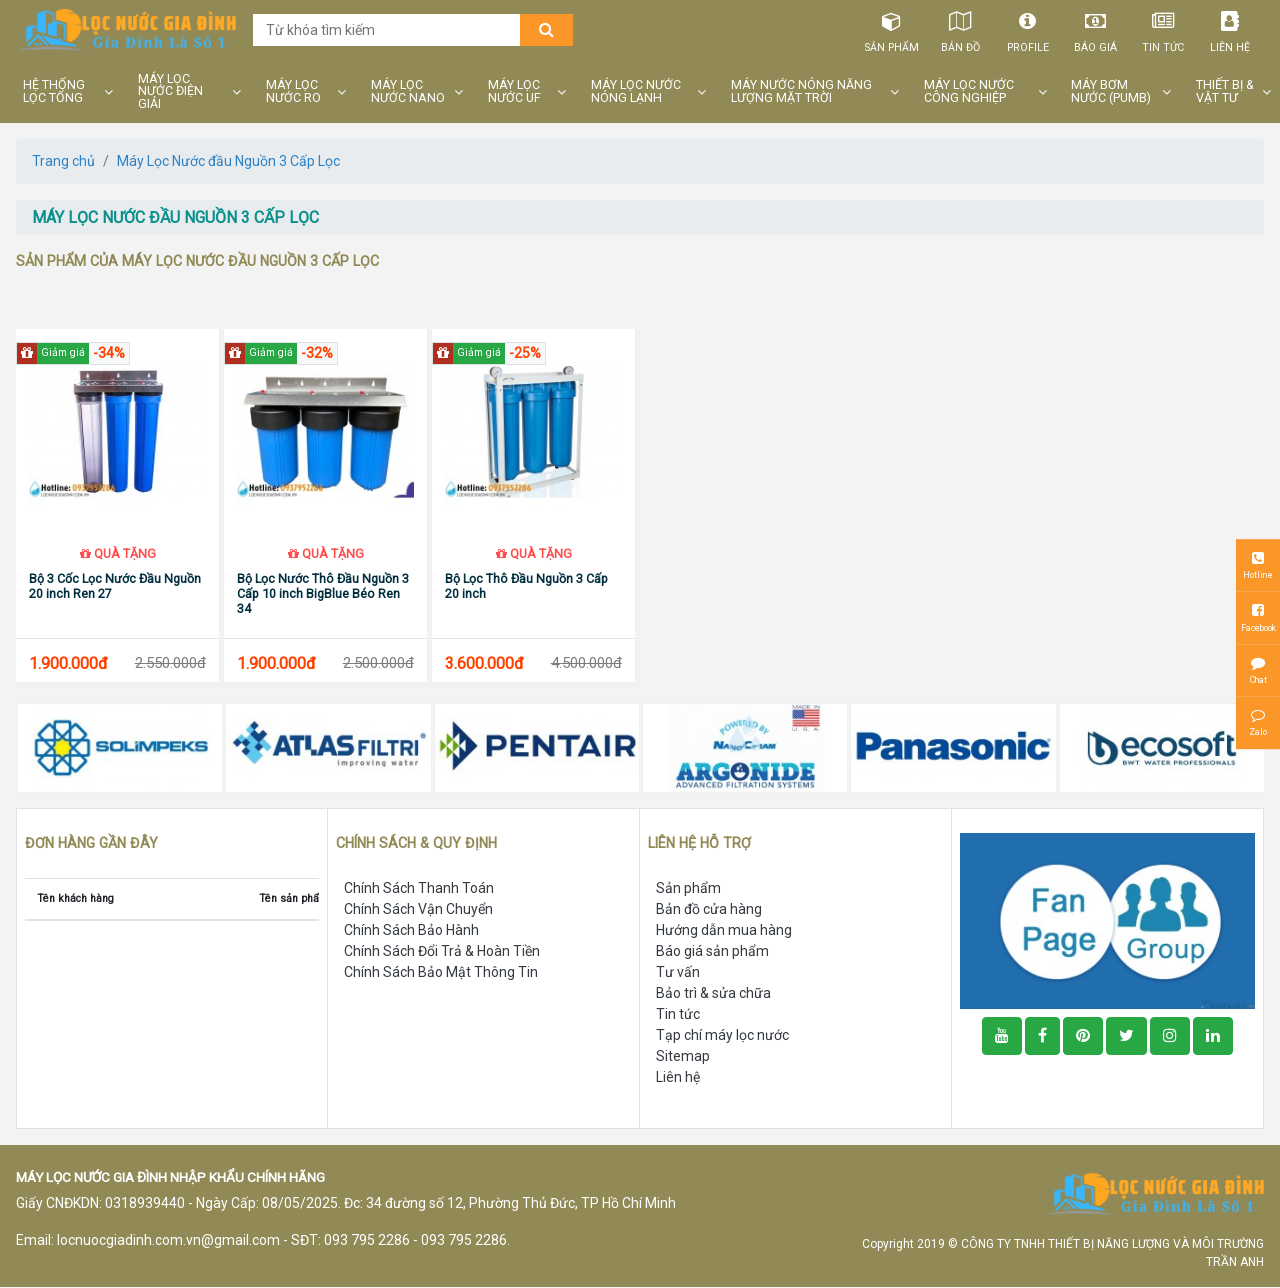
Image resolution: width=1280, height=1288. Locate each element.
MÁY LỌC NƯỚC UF (514, 91)
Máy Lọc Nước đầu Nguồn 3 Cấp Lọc (228, 161)
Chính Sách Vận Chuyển (418, 910)
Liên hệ (1230, 29)
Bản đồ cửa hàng (709, 910)
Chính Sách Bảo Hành (411, 931)
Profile (1027, 29)
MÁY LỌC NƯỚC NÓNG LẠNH (636, 91)
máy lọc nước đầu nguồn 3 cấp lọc (175, 217)
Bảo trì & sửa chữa (713, 994)
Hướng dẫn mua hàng (724, 931)
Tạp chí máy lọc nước (722, 1036)
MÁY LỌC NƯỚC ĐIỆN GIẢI (170, 91)
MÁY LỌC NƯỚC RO (293, 91)
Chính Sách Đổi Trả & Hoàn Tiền (442, 952)
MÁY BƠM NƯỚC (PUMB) (1111, 91)
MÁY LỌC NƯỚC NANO (408, 91)
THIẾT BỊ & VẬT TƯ (1225, 91)
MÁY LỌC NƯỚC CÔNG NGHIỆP (969, 91)
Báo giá (1094, 29)
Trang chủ (63, 161)
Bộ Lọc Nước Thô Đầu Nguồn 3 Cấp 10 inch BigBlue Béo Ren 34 (323, 594)
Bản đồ (959, 29)
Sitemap (683, 1057)
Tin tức (1162, 29)
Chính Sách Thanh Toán (419, 889)
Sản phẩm (892, 29)
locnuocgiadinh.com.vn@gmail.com (168, 1241)
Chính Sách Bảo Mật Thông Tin (441, 973)
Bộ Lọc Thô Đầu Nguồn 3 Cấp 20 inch (526, 587)
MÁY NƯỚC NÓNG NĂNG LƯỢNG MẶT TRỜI (801, 91)
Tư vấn (678, 973)
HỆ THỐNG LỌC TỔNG (54, 91)
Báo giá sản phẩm (712, 952)
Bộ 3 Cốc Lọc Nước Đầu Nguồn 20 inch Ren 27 (115, 587)
